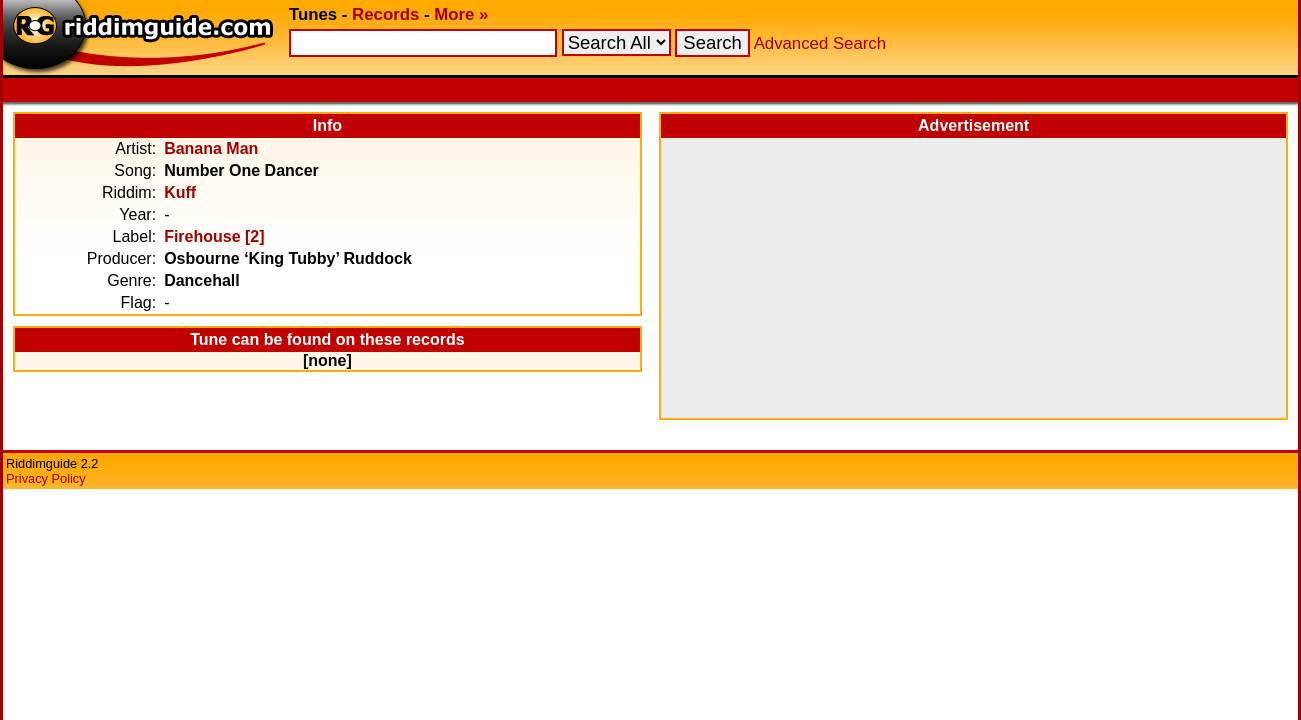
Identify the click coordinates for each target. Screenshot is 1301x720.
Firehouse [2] (214, 236)
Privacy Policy (46, 478)
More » (461, 14)
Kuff (180, 192)
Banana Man (211, 148)
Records (385, 14)
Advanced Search (820, 43)
